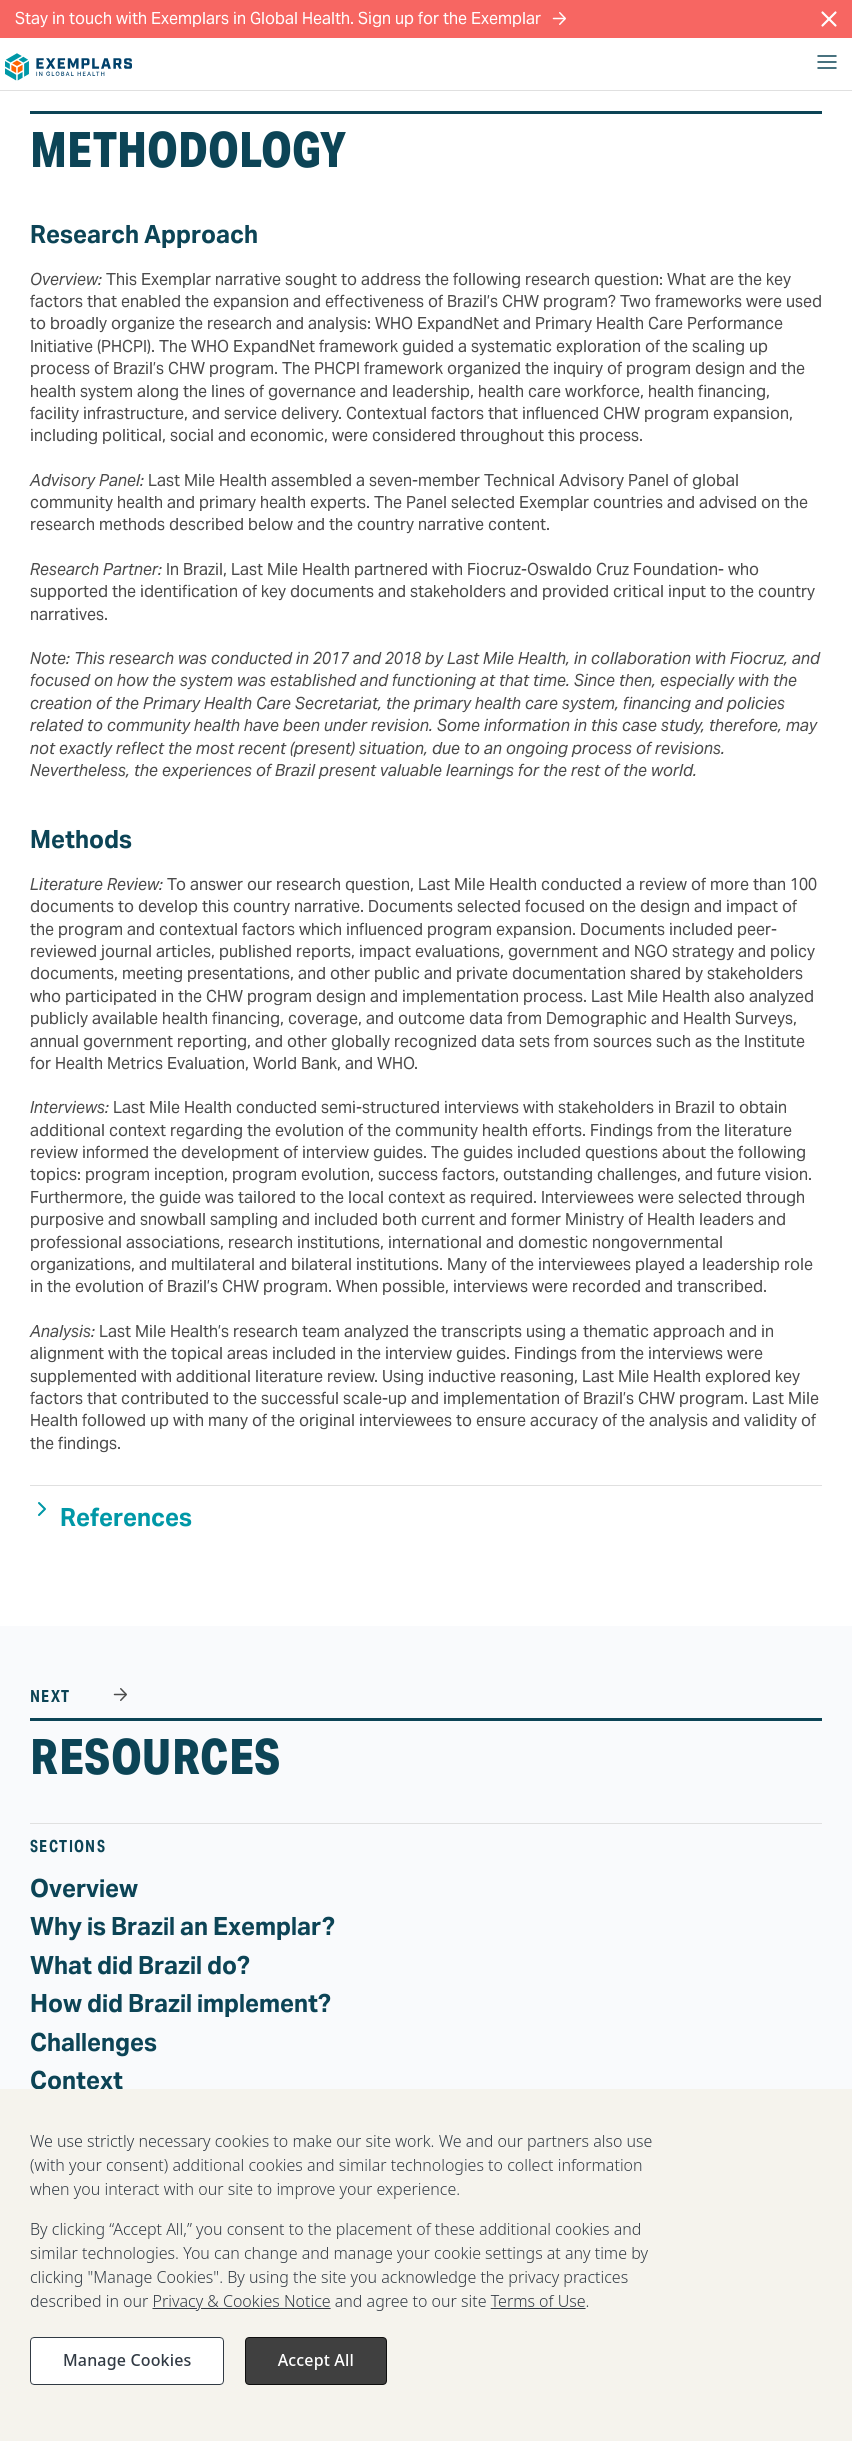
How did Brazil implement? (180, 2003)
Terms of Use (538, 2311)
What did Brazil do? (140, 1965)
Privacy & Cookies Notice (242, 2311)
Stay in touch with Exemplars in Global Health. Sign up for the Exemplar (291, 18)
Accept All (316, 2370)
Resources (155, 1757)
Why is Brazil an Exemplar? (182, 1926)
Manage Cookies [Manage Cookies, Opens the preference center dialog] (127, 2370)
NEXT (52, 1696)
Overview (84, 1888)
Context (76, 2080)
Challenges (93, 2042)
